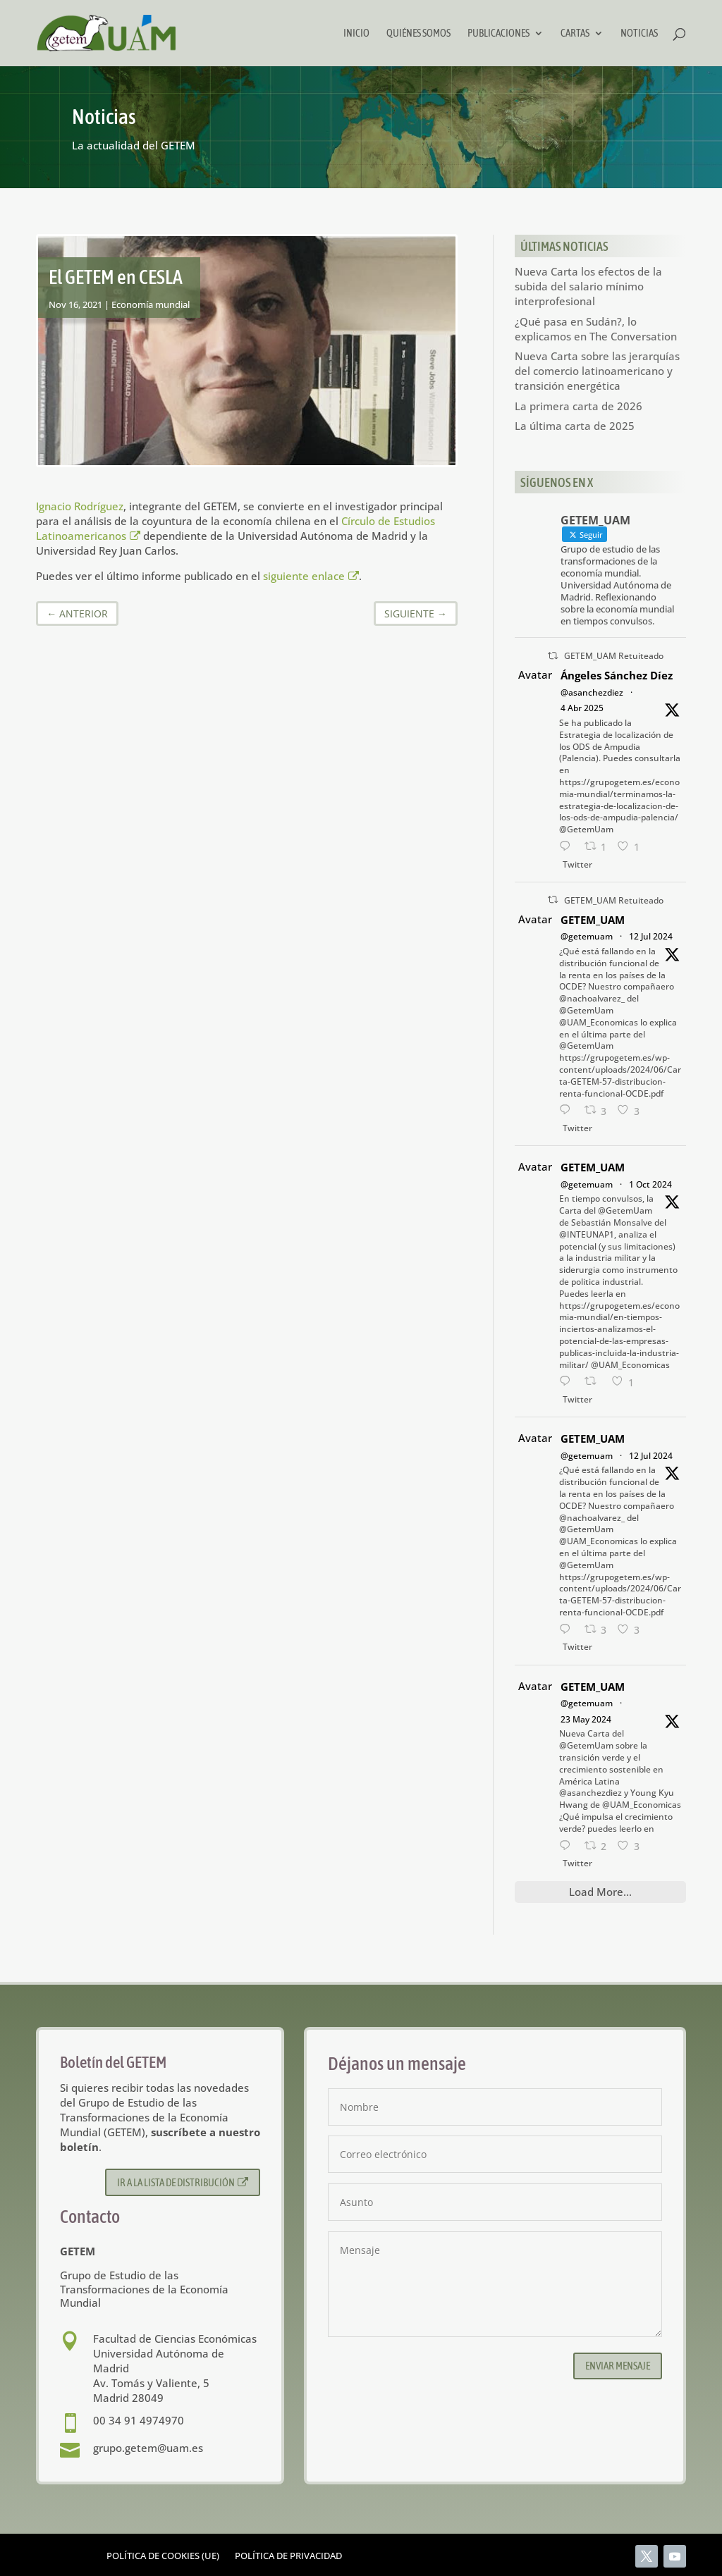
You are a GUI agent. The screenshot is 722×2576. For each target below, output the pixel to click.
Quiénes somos (418, 33)
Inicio (356, 33)
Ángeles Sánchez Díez (617, 675)
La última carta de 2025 (575, 426)
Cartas (575, 33)
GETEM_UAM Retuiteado (613, 656)
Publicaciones (498, 33)
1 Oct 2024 (650, 1184)
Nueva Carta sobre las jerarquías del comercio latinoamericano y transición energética (597, 371)
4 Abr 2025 (582, 708)
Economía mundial (150, 304)
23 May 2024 (586, 1719)
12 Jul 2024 (651, 936)
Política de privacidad (288, 2556)
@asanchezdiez (592, 692)
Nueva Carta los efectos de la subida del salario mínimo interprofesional (588, 286)
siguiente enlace (311, 576)
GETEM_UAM (593, 920)
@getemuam (587, 936)
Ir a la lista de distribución (183, 2182)
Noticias (639, 33)
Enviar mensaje (617, 2366)
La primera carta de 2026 (578, 406)
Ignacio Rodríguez (79, 506)
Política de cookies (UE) (162, 2556)
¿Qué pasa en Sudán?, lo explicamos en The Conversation (596, 328)
